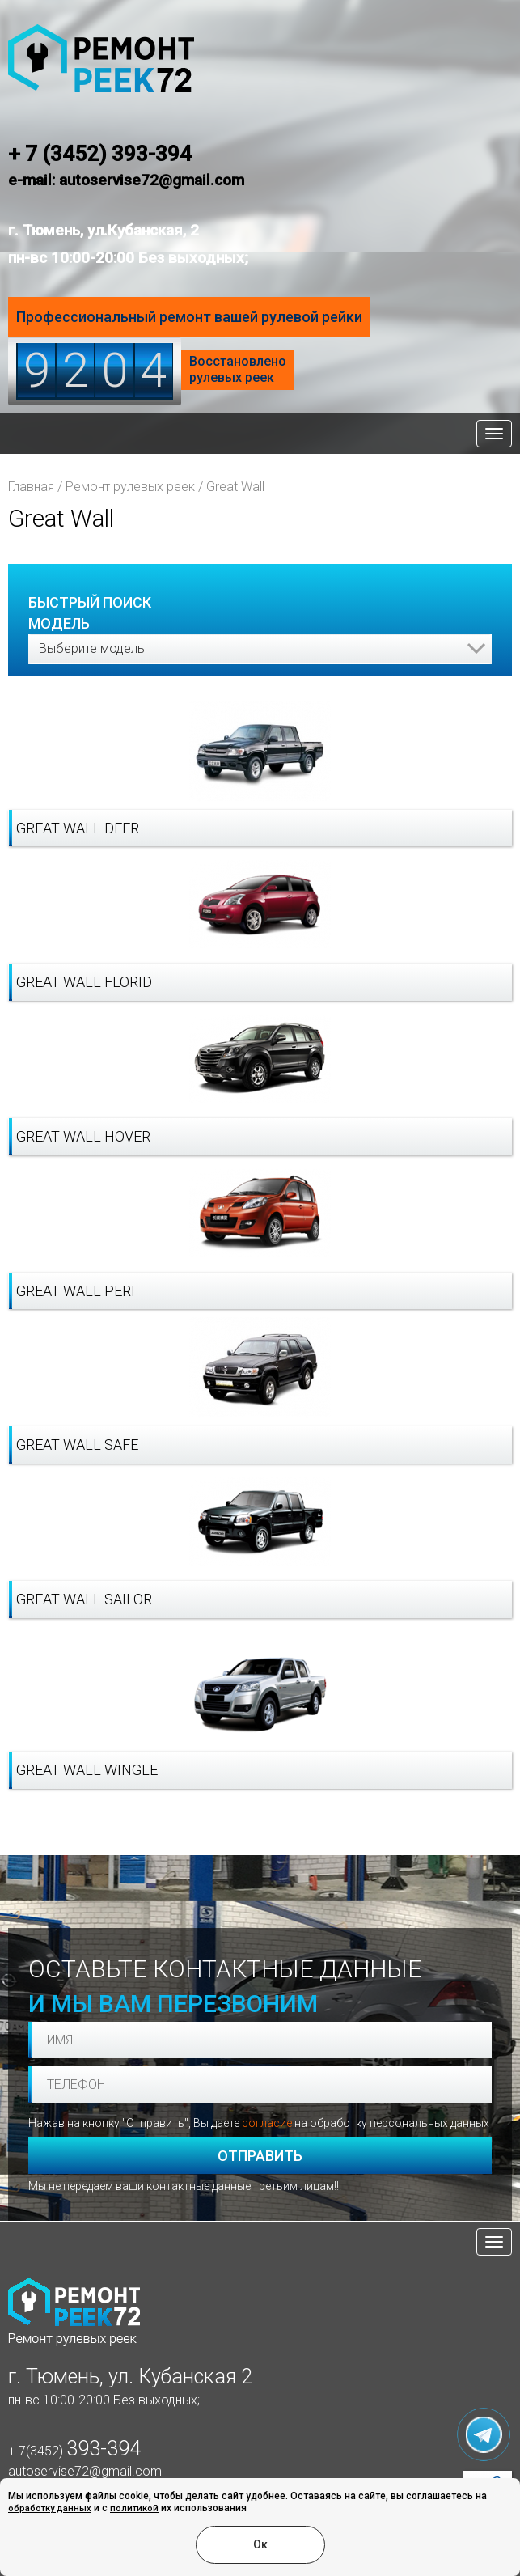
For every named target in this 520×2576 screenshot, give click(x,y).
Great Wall (235, 486)
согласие (267, 2122)
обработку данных (49, 2508)
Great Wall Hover (83, 1136)
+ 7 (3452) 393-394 (100, 154)
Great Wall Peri (75, 1290)
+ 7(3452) (74, 2451)
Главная (31, 486)
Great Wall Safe (77, 1444)
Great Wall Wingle (87, 1769)
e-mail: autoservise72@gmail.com (126, 180)
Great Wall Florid (84, 981)
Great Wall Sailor (84, 1599)
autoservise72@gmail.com (85, 2471)
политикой (134, 2508)
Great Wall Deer (77, 828)
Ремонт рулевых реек (130, 486)
